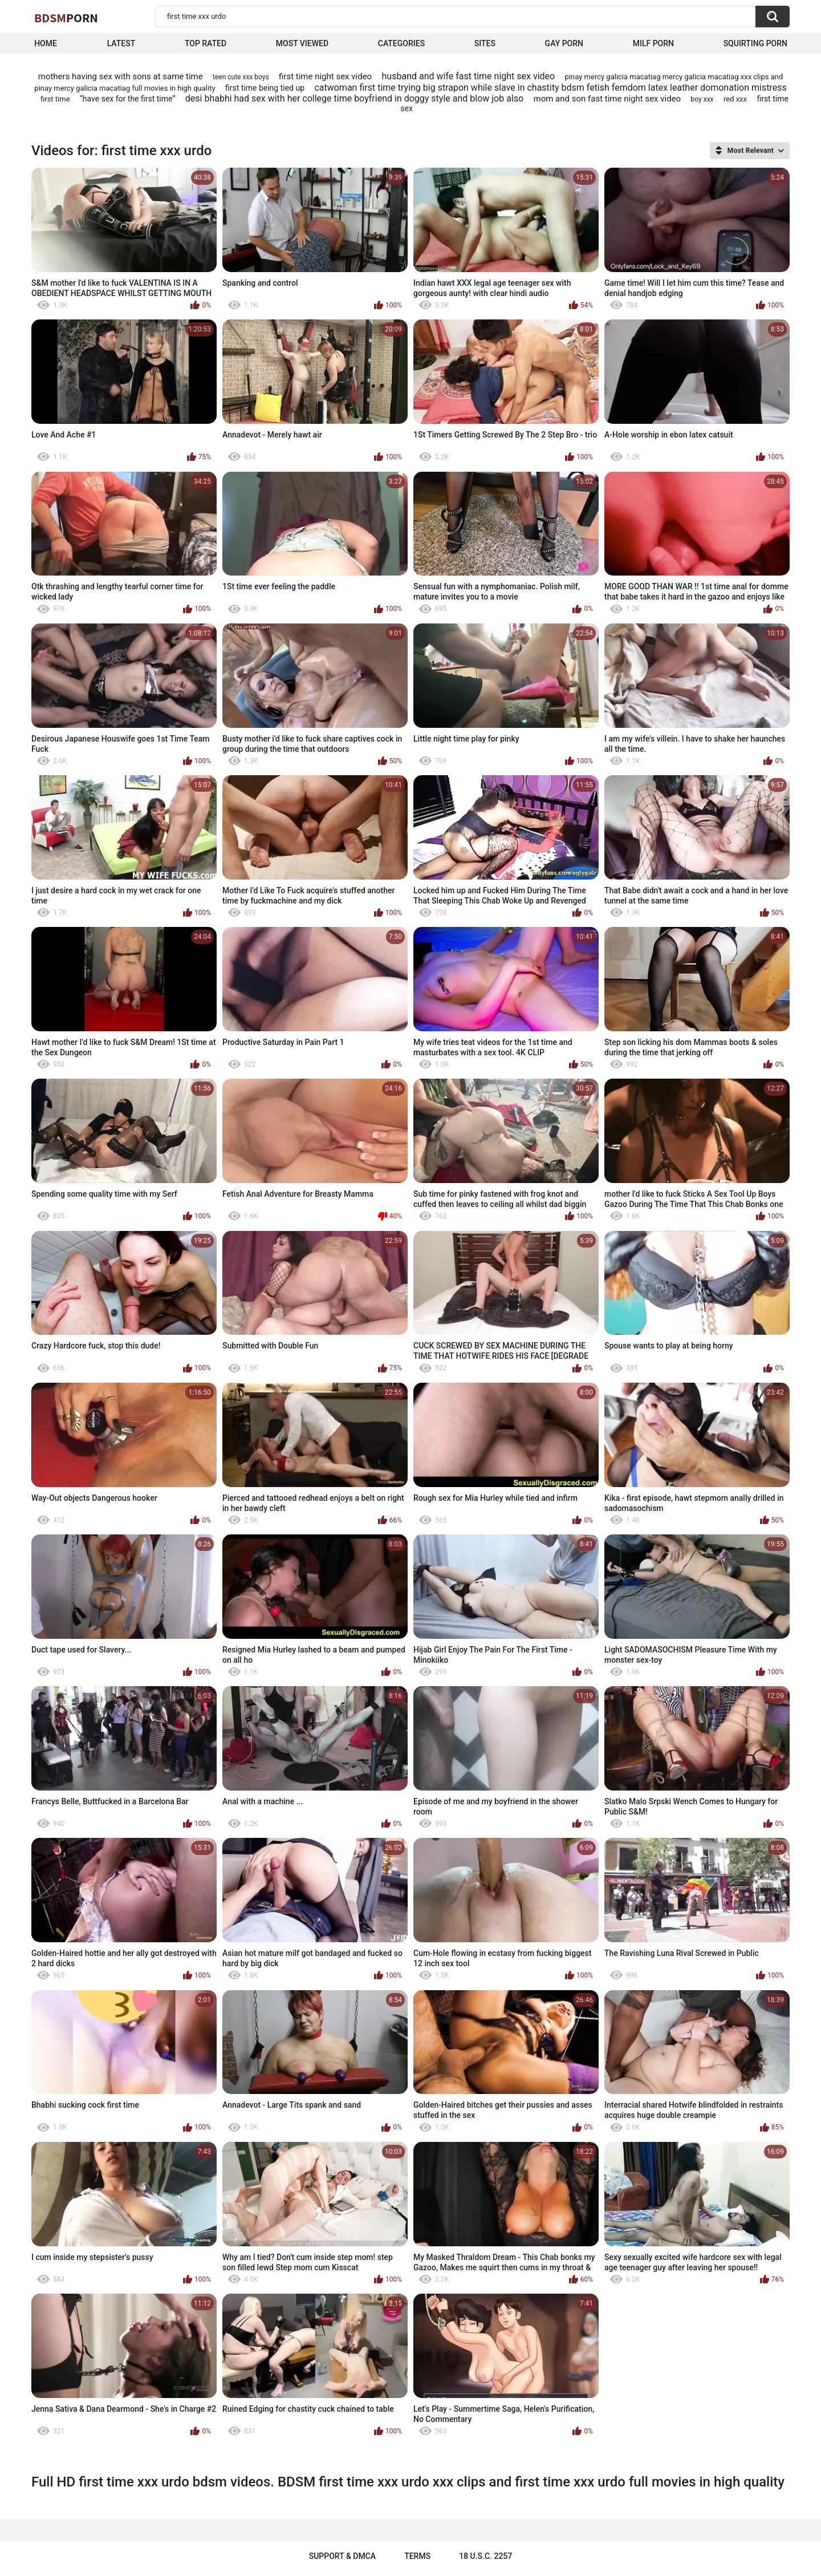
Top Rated (205, 43)
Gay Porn (564, 43)
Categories (401, 43)
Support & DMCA (342, 2556)
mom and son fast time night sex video (607, 99)
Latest (121, 43)
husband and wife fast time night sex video (468, 76)
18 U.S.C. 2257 (485, 2556)
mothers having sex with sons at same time (120, 76)
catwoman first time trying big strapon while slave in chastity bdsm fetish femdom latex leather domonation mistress (550, 87)
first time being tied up (264, 87)
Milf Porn (653, 43)
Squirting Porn (755, 43)
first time (55, 99)
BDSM (66, 18)
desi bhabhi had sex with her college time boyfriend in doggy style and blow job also (354, 98)
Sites (484, 43)
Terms (417, 2556)
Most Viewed (302, 43)
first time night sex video (325, 76)
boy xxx (702, 99)
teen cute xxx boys (241, 77)
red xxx (735, 99)
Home (45, 43)
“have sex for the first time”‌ (127, 98)
